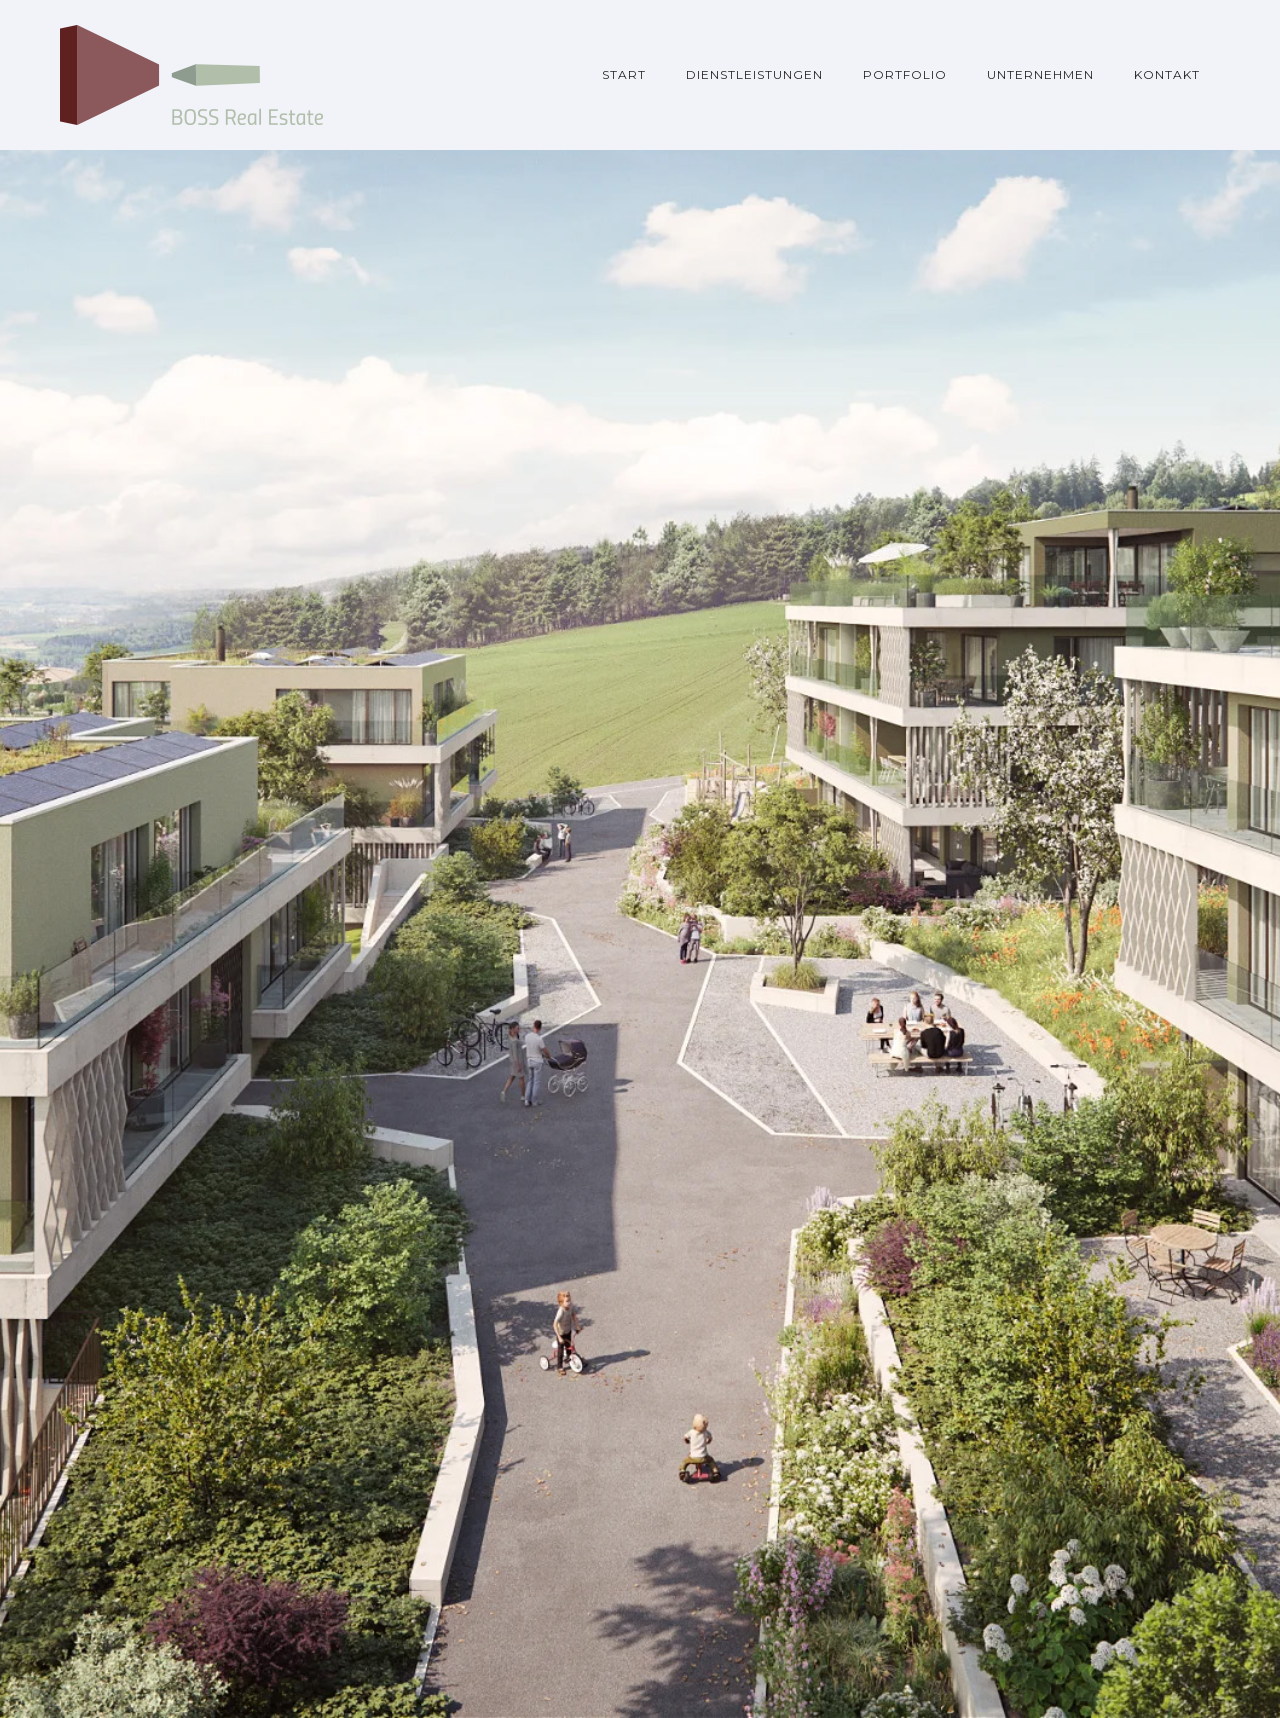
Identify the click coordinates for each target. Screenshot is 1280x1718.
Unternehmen (1040, 74)
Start (624, 74)
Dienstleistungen (754, 74)
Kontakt (1167, 74)
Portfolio (905, 74)
